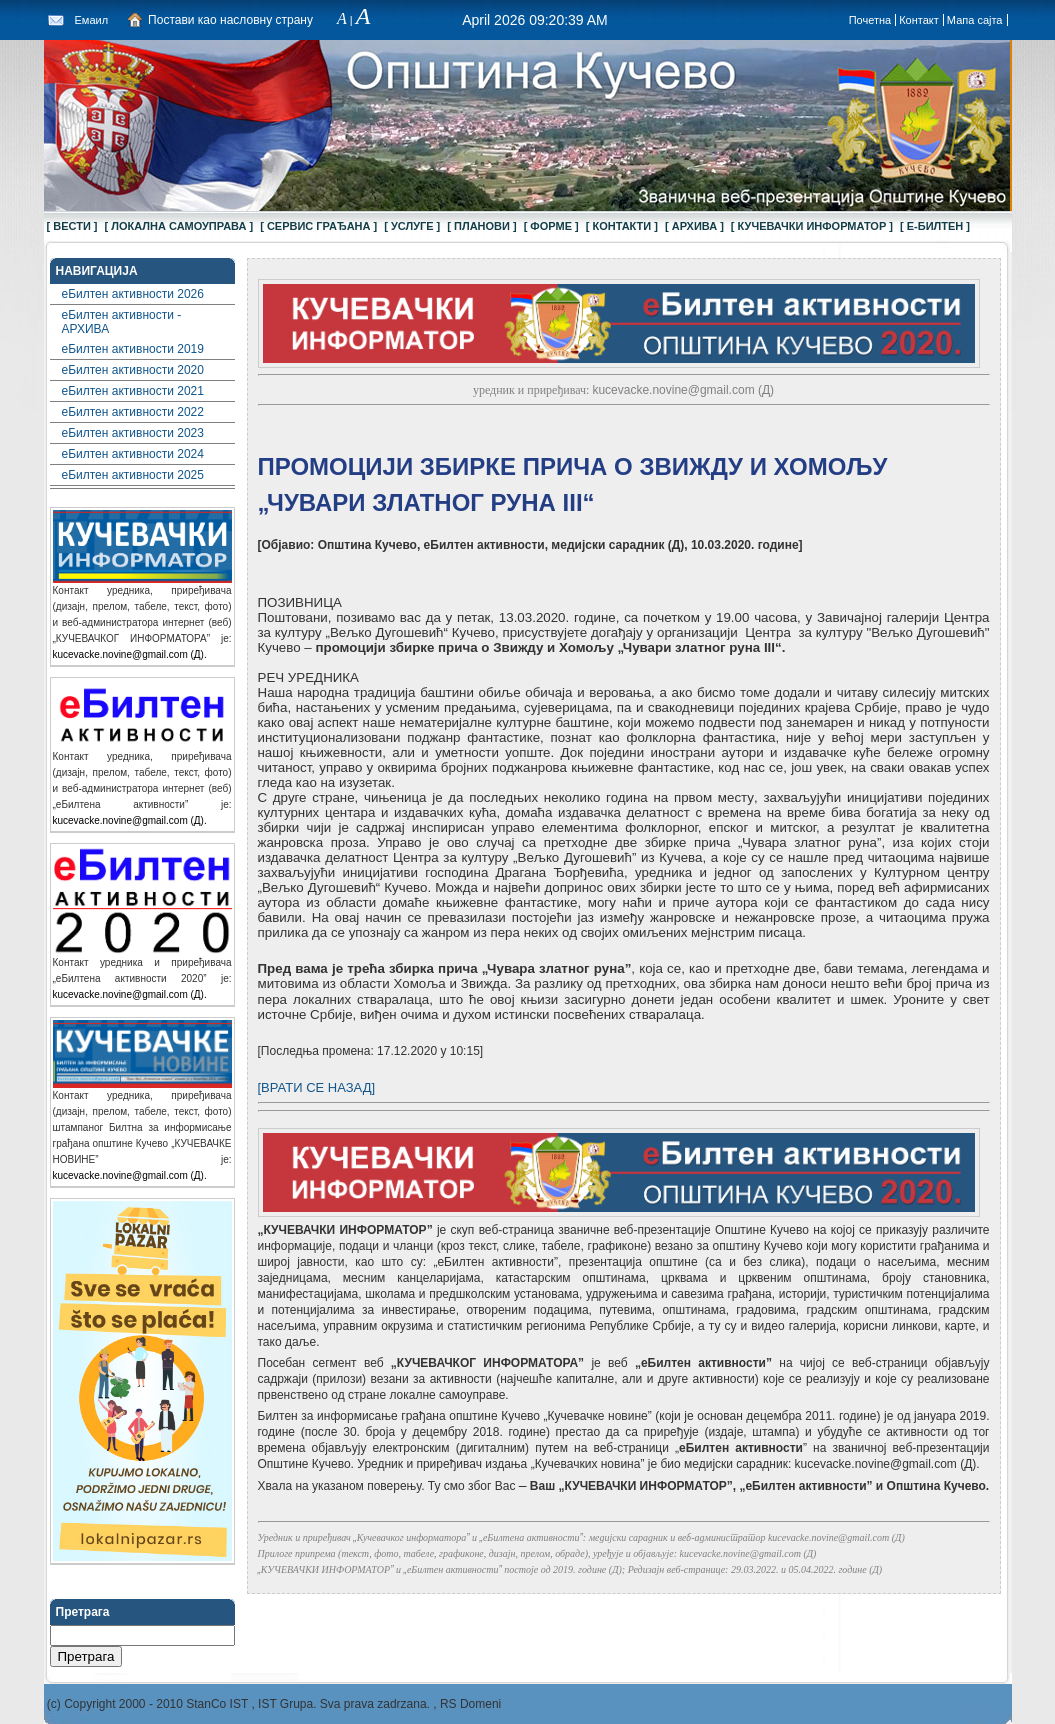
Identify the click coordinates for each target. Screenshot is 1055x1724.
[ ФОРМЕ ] (551, 226)
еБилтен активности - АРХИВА (122, 322)
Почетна (870, 20)
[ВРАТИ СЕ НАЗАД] (317, 1087)
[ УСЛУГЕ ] (412, 226)
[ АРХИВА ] (694, 226)
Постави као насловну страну (230, 20)
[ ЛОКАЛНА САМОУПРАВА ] (179, 226)
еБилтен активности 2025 (133, 475)
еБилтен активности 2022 (133, 412)
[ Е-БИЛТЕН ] (935, 226)
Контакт (919, 20)
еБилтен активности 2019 (133, 349)
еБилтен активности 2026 (133, 294)
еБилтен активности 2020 (133, 370)
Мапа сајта (975, 20)
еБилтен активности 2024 (133, 454)
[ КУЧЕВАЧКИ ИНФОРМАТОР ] (812, 226)
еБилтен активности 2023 (133, 433)
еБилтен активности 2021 (133, 391)
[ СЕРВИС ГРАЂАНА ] (318, 226)
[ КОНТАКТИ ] (622, 226)
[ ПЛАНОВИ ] (481, 226)
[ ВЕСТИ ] (72, 226)
